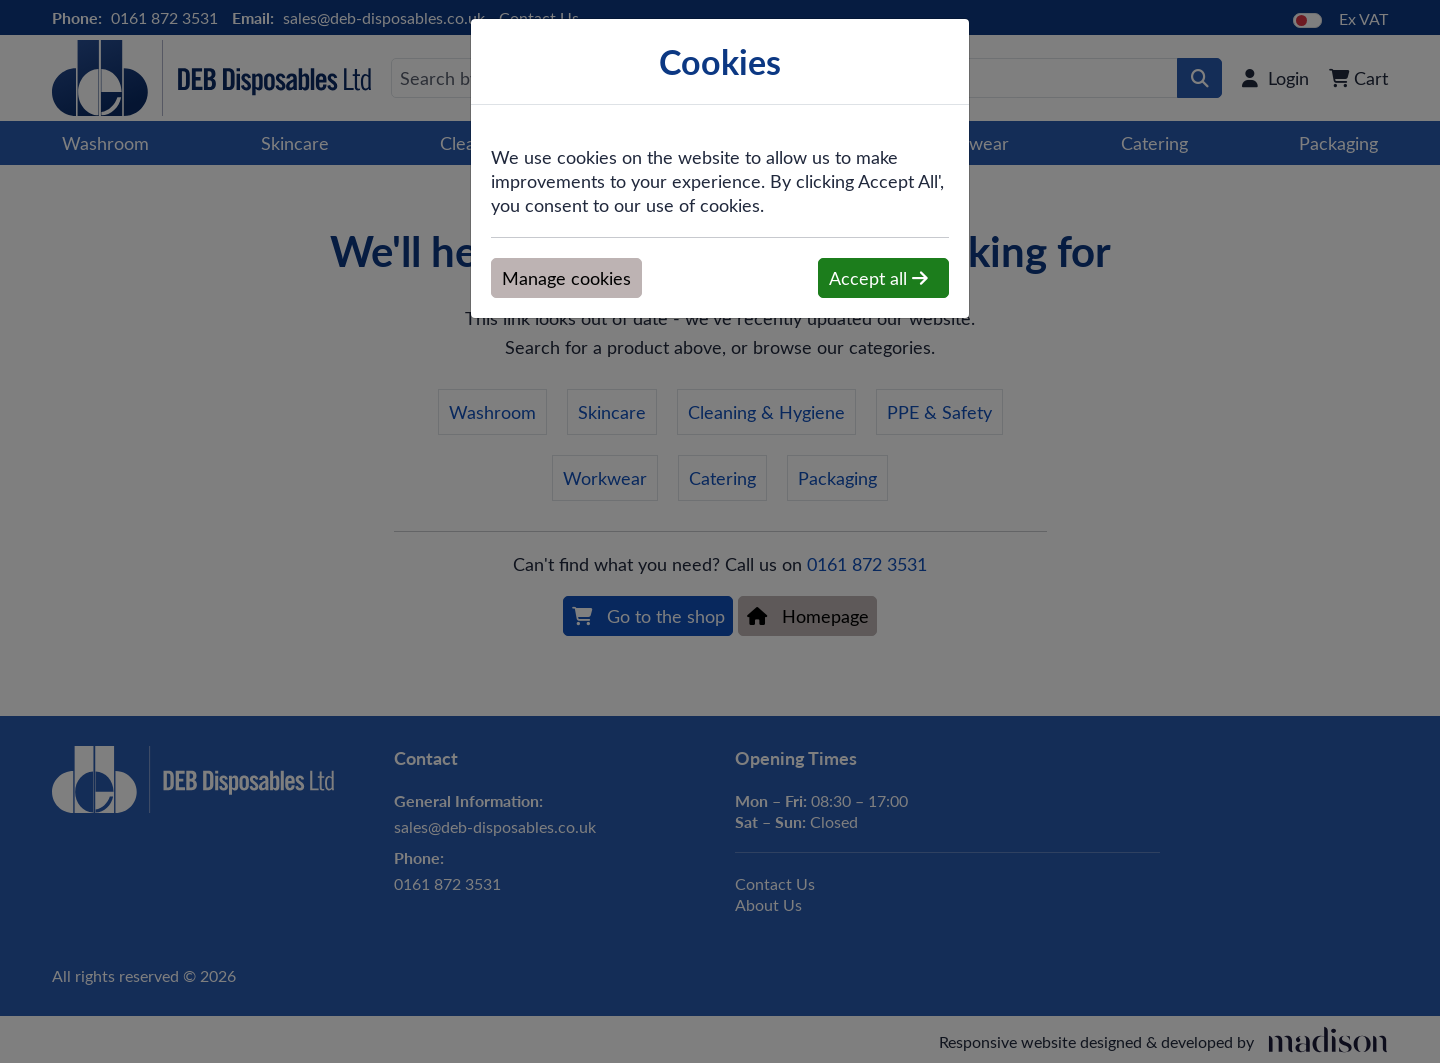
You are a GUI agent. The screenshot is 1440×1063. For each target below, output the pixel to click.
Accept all (878, 278)
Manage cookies (566, 278)
